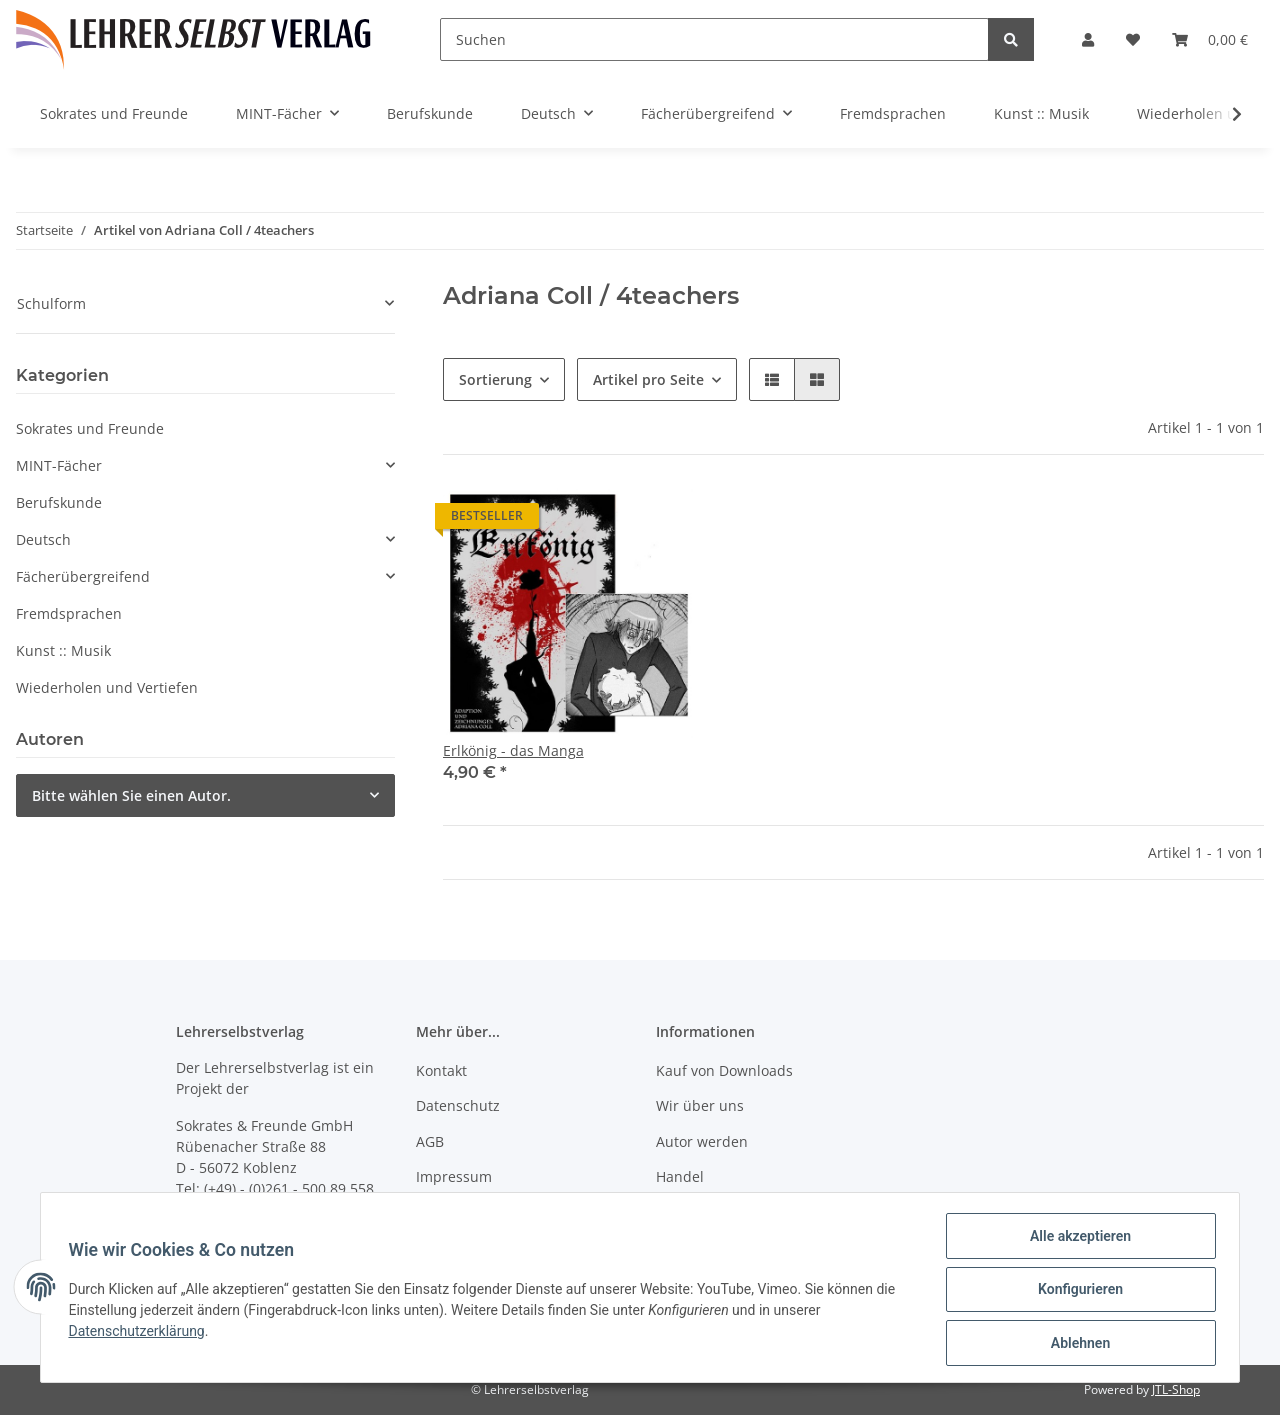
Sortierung (495, 379)
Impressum (454, 1176)
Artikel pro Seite (648, 379)
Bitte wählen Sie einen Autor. (131, 795)
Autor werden (702, 1141)
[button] (1088, 39)
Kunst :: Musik (63, 650)
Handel (680, 1176)
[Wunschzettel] (1133, 39)
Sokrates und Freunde (90, 428)
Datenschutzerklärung (141, 1334)
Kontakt (441, 1070)
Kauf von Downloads (724, 1070)
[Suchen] (714, 39)
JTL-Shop (1176, 1389)
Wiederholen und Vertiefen (107, 687)
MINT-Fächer (59, 465)
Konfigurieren (1075, 1292)
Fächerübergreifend (83, 576)
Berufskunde (59, 502)
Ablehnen (1075, 1344)
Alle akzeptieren (1075, 1240)
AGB (430, 1141)
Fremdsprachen (69, 613)
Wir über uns (700, 1105)
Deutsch (43, 539)
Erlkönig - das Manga (513, 750)
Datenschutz (458, 1105)
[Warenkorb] (1210, 39)
